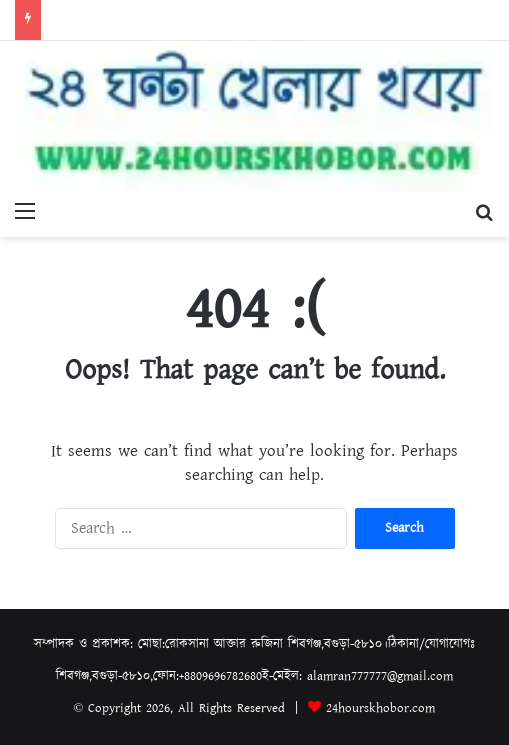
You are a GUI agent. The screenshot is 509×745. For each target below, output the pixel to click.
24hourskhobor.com (380, 708)
